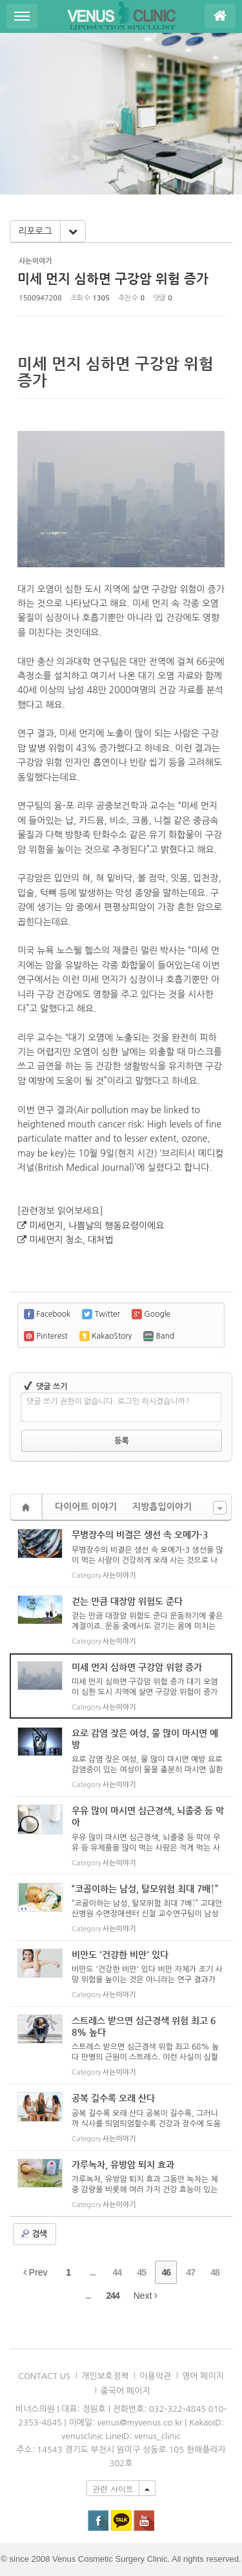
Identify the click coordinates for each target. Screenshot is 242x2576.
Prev (35, 2272)
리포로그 (35, 231)
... (93, 2272)
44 (117, 2272)
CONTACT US (44, 2376)
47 (190, 2272)
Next (146, 2295)
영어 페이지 (203, 2376)
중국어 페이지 (125, 2391)
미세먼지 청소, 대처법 (71, 1239)
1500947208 (40, 298)
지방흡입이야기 (162, 1506)
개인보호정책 (104, 2376)
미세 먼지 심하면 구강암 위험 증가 (112, 278)
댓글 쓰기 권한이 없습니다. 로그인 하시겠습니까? (108, 1401)
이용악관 (155, 2376)
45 (141, 2272)
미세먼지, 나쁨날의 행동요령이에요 (96, 1225)
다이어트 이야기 (86, 1506)
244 (112, 2295)
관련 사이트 (113, 2488)
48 (214, 2272)
